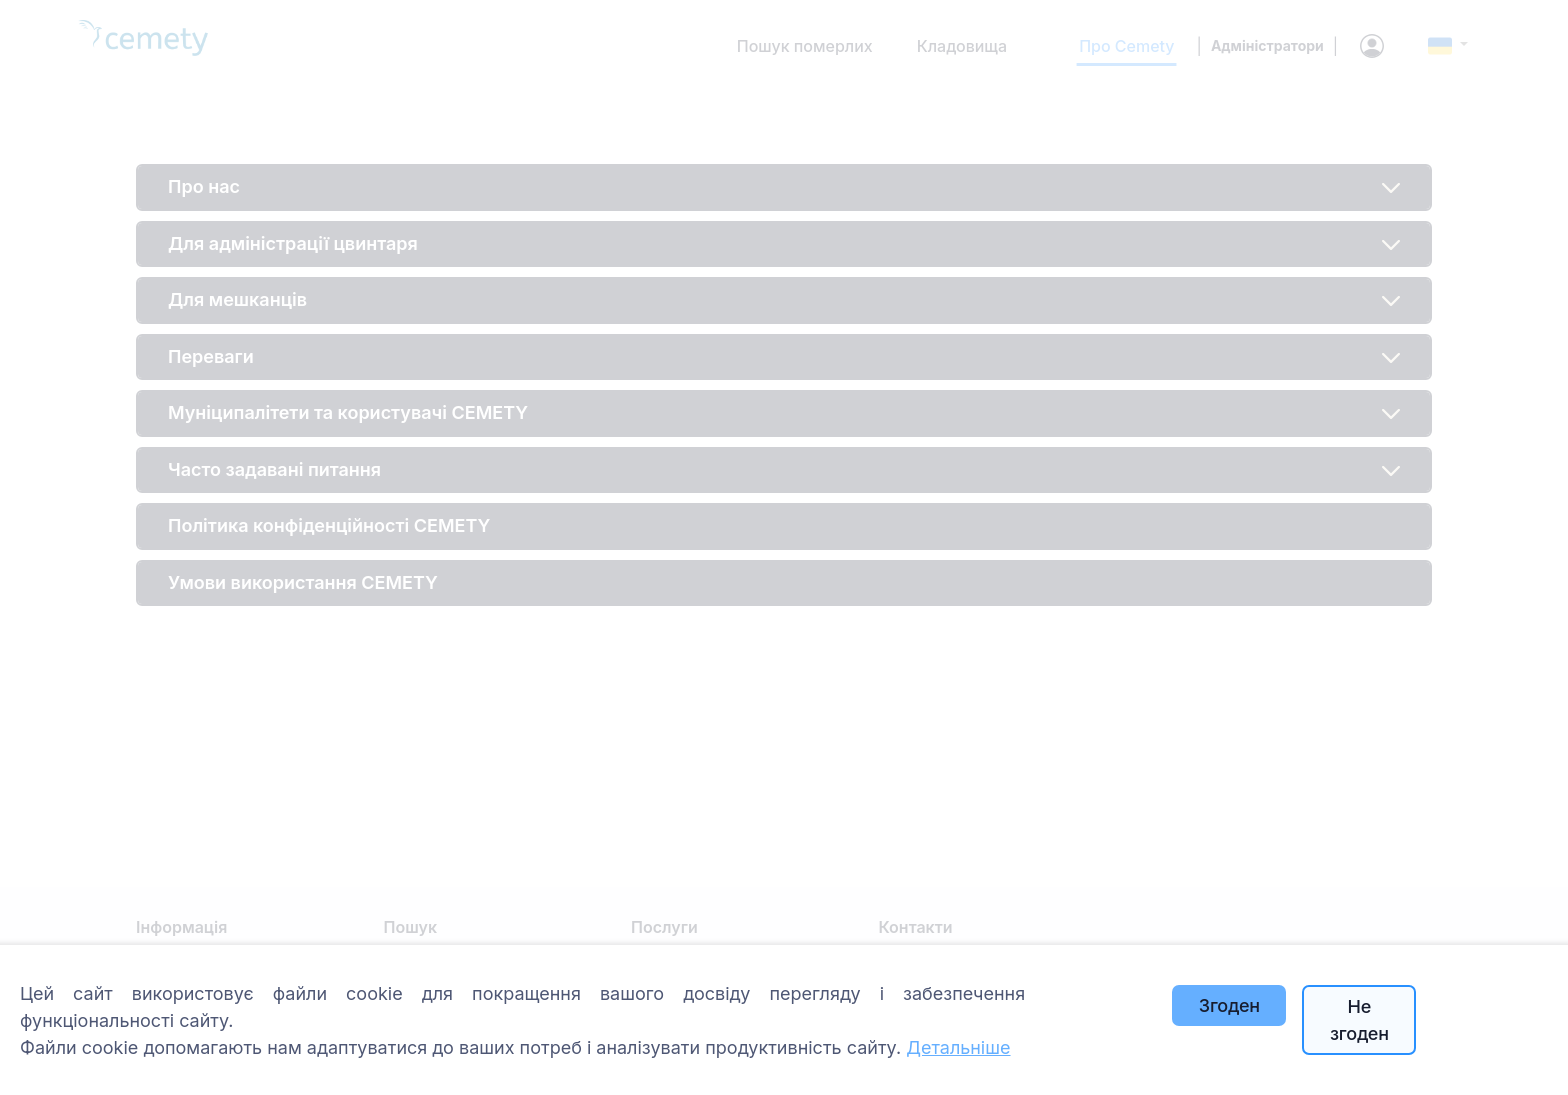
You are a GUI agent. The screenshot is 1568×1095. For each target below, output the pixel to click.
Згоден (1229, 1005)
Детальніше (958, 1047)
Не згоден (1359, 1020)
